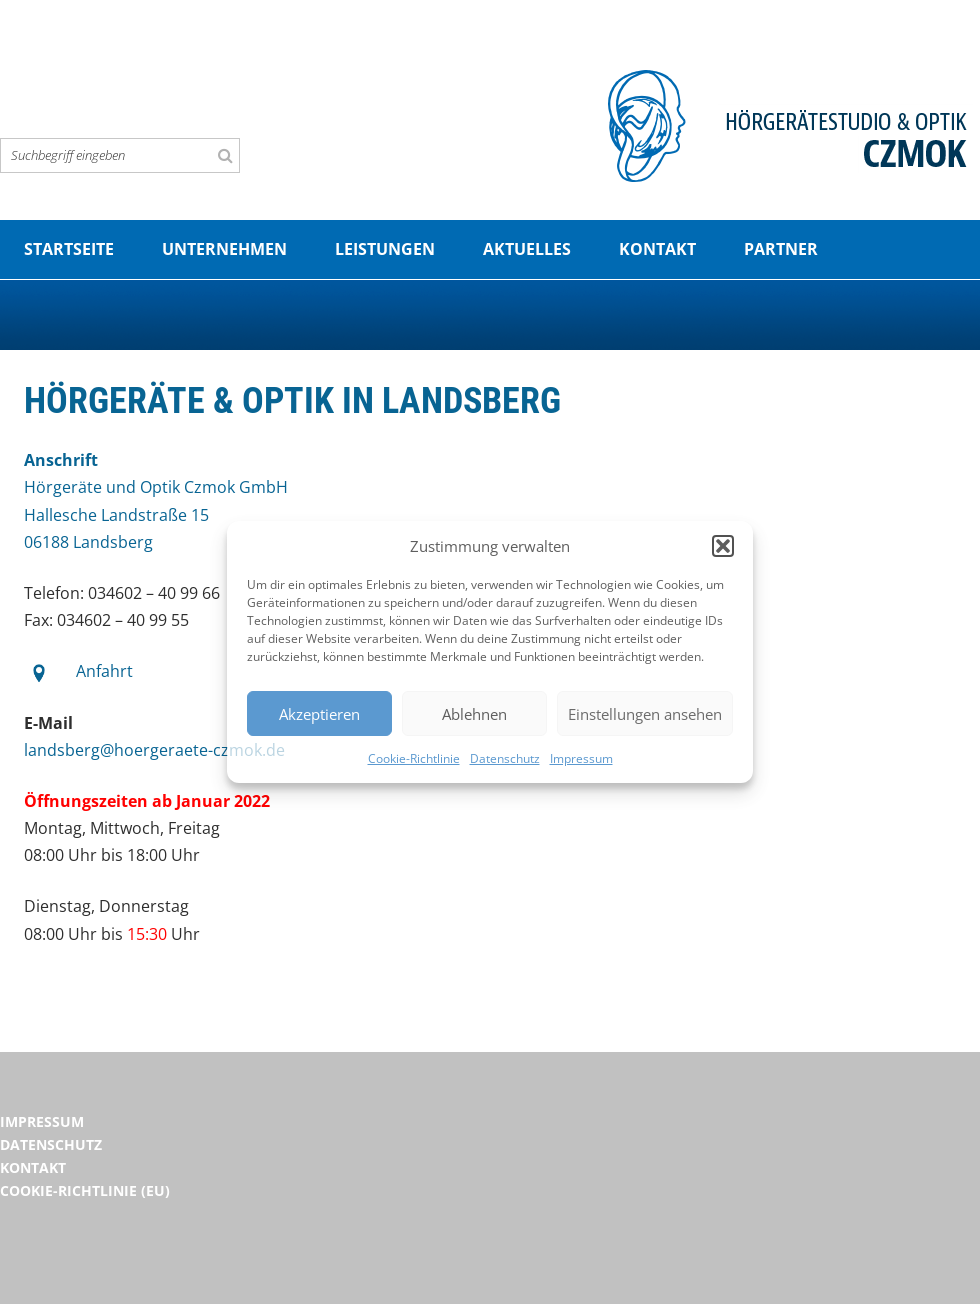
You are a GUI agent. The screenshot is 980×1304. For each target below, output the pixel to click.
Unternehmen (224, 249)
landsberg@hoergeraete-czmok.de (154, 750)
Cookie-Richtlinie (414, 758)
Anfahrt (104, 671)
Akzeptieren (319, 714)
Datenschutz (505, 758)
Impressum (581, 758)
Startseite (69, 249)
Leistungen (385, 249)
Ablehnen (474, 714)
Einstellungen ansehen (645, 714)
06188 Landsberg (88, 542)
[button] (723, 546)
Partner (781, 249)
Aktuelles (527, 249)
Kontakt (657, 249)
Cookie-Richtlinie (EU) (85, 1190)
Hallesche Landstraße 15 (116, 515)
